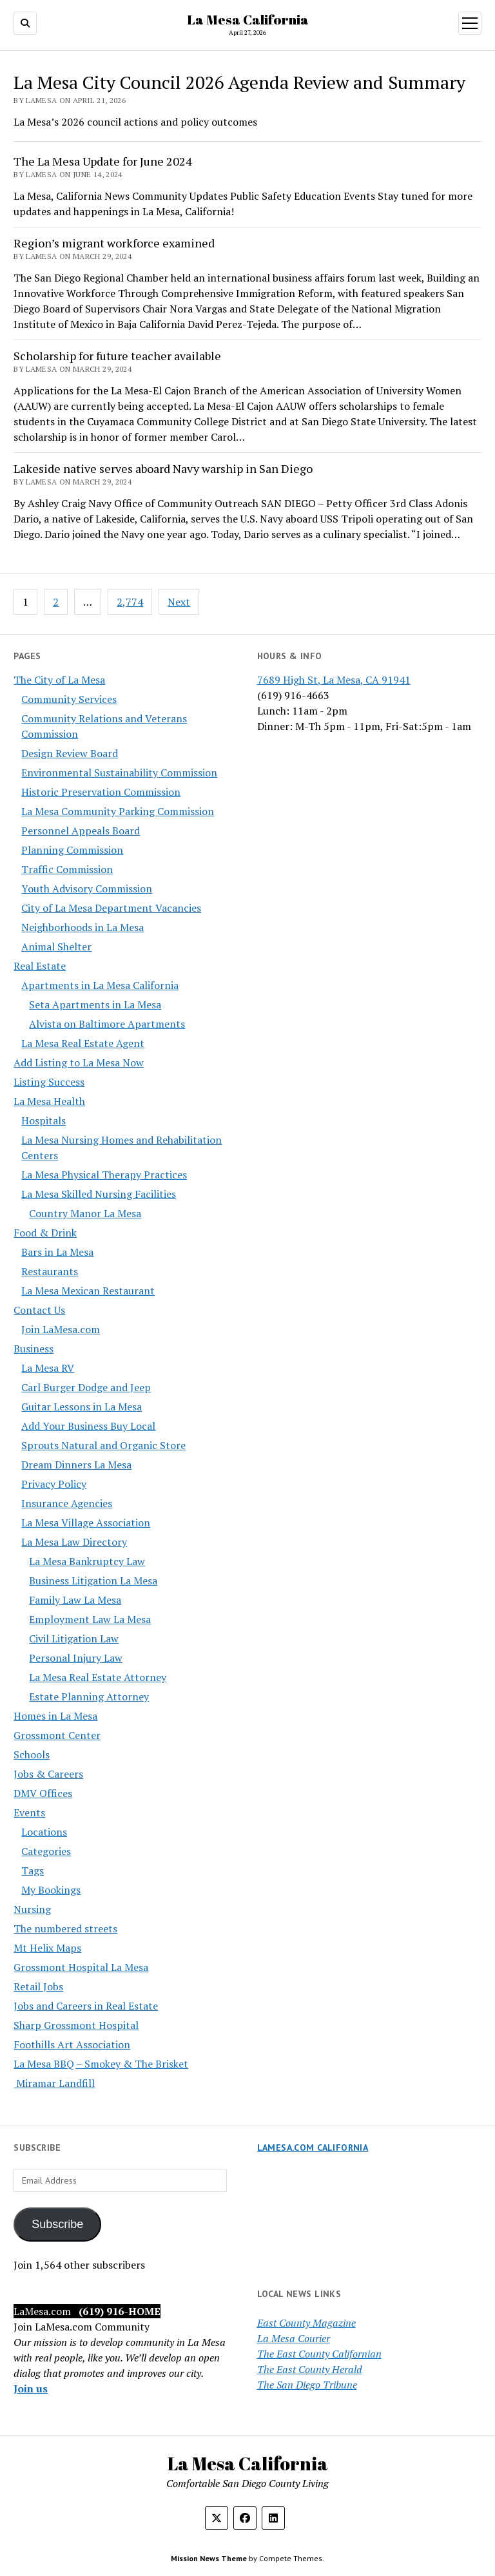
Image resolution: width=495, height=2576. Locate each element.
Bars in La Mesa (57, 1252)
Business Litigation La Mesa (93, 1580)
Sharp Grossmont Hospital (76, 2025)
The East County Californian (319, 2354)
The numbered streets (65, 1928)
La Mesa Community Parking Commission (117, 811)
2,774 (130, 602)
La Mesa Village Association (85, 1522)
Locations (44, 1832)
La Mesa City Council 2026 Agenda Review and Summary (239, 82)
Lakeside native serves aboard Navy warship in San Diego (163, 468)
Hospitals (43, 1120)
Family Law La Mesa (75, 1600)
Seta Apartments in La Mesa (95, 1004)
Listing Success (49, 1082)
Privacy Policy (53, 1484)
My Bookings (51, 1890)
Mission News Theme (209, 2558)
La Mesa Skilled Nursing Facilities (98, 1194)
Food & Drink (45, 1233)
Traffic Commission (67, 869)
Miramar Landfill (54, 2083)
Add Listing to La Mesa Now (79, 1062)
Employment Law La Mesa (90, 1619)
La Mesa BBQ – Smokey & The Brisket (101, 2064)
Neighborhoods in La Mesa (82, 927)
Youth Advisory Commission (86, 888)
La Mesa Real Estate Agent (82, 1043)
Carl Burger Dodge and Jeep (86, 1387)
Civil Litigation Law (74, 1638)
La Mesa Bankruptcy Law (87, 1561)
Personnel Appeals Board (80, 830)
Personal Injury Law (75, 1658)
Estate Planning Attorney (89, 1696)
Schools (32, 1754)
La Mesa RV (47, 1368)
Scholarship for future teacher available (117, 355)
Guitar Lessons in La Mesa (81, 1406)
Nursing (32, 1909)
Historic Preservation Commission (100, 792)
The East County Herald (309, 2369)
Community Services (69, 699)
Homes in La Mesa (55, 1716)
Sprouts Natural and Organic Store (103, 1445)
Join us (31, 2388)
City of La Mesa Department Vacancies (111, 908)
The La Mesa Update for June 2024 (103, 161)
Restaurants (49, 1271)
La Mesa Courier (293, 2338)
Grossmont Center (57, 1735)
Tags (32, 1870)
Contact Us (39, 1310)
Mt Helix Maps (47, 1948)
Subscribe (57, 2224)
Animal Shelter (56, 946)
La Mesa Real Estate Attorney (97, 1677)
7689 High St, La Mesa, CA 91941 (334, 680)
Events (29, 1812)
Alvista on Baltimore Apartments (107, 1024)
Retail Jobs (38, 1986)
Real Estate (40, 966)
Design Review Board (69, 753)
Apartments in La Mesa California (100, 985)
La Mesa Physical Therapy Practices (104, 1175)
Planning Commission (72, 850)
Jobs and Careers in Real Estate (86, 2006)
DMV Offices (43, 1793)
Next (179, 602)
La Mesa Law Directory (74, 1542)
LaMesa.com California (313, 2147)
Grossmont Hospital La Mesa (81, 1967)
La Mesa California (248, 19)
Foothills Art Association (72, 2044)
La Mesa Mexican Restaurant (88, 1290)
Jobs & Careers (48, 1774)
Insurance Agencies (66, 1503)
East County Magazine (306, 2323)
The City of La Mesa (59, 680)
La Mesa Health (49, 1101)
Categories (46, 1851)
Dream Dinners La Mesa (76, 1464)
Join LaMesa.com (60, 1329)
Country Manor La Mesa (85, 1213)
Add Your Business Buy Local (88, 1426)
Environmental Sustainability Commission (119, 772)
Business (33, 1348)
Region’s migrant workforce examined (114, 243)
